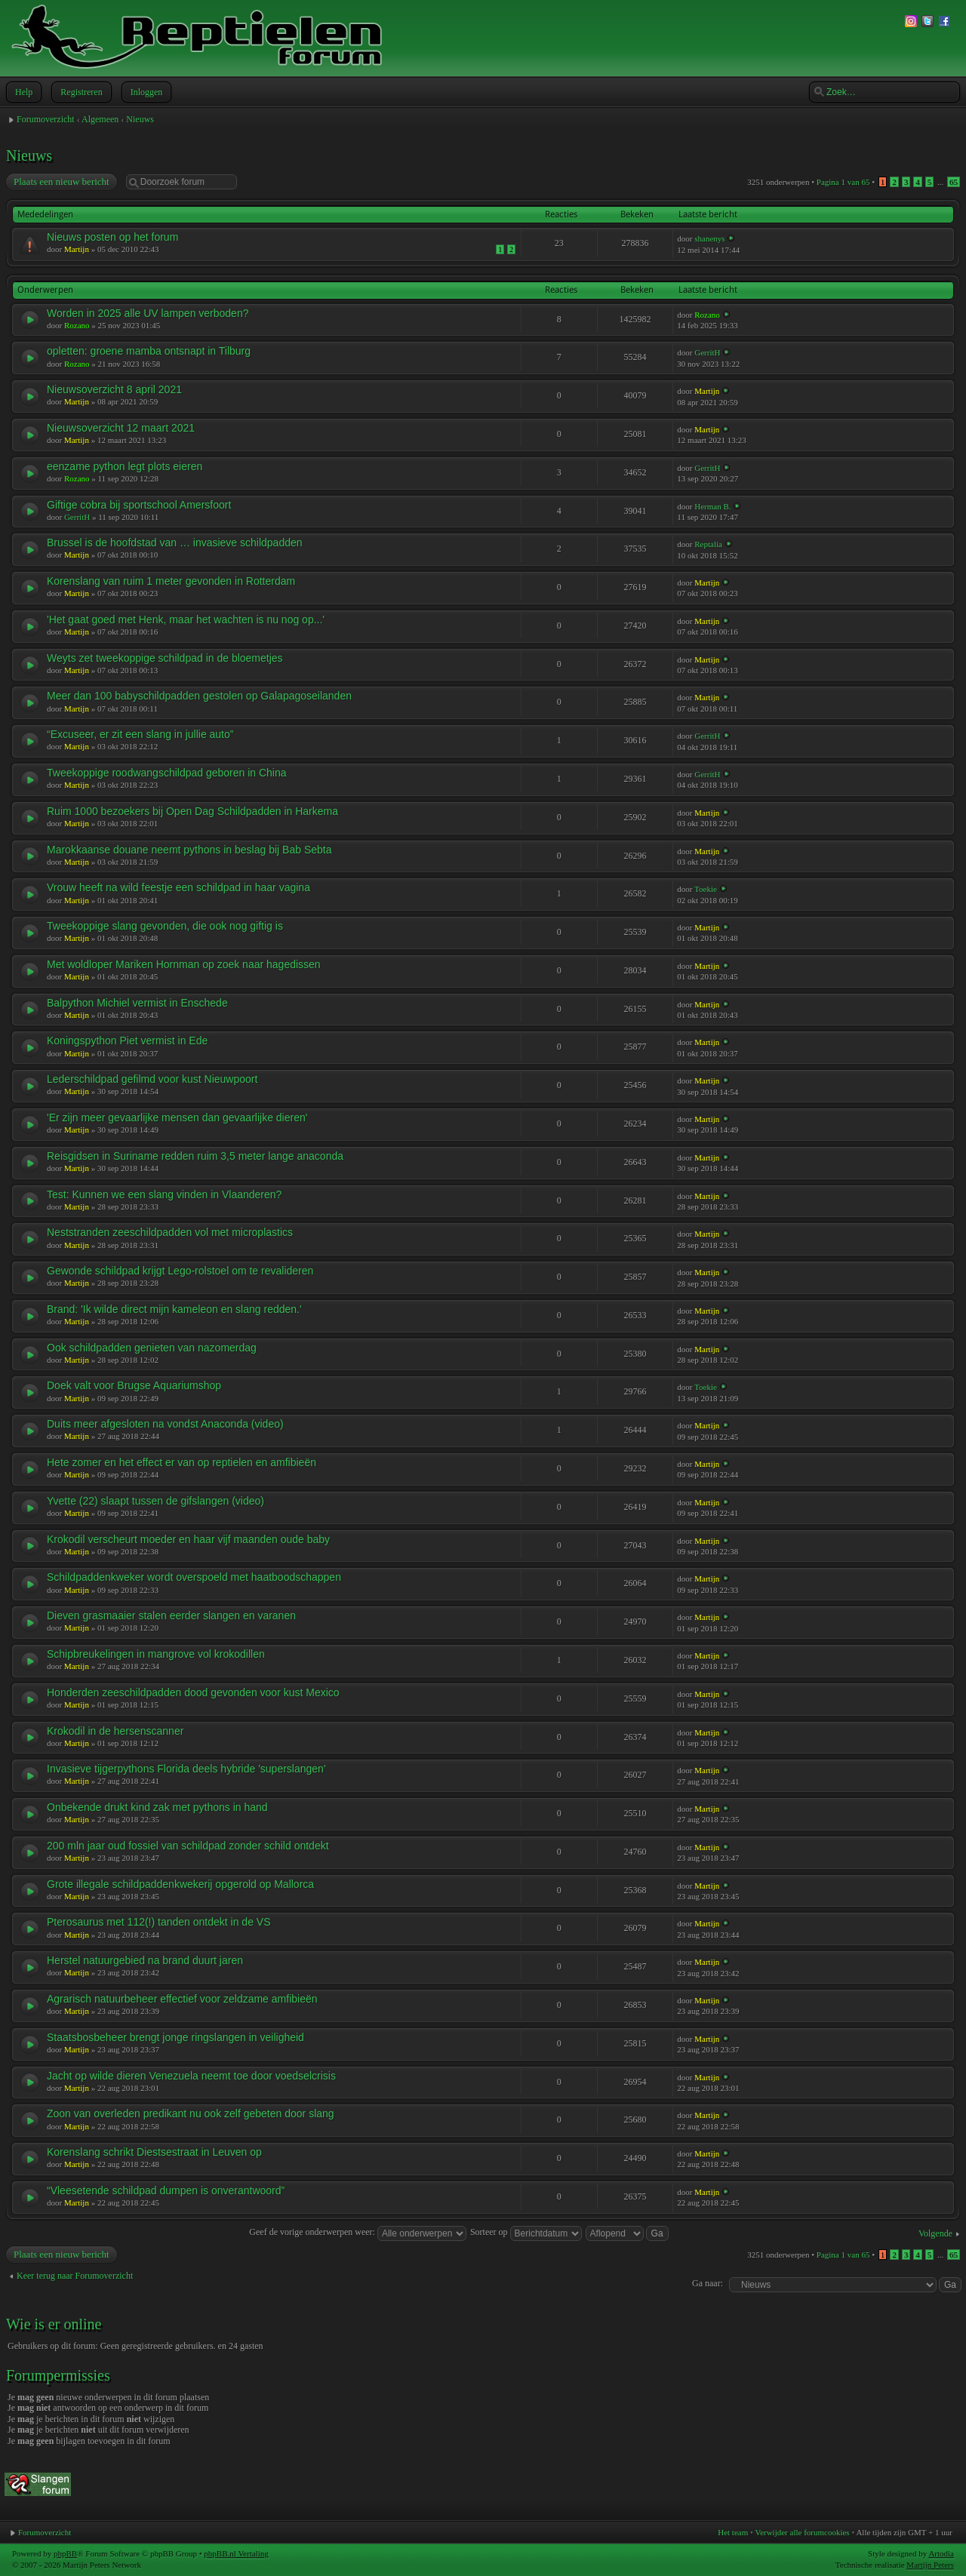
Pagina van (843, 181)
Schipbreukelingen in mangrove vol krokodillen (156, 1654)
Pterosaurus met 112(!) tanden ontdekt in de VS (159, 1922)
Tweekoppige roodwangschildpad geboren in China (167, 773)
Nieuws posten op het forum (112, 237)
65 (953, 181)
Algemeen (100, 119)
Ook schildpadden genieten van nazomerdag (152, 1348)
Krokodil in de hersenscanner (115, 1731)
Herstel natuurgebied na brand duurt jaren (145, 1960)
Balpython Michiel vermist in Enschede (137, 1003)
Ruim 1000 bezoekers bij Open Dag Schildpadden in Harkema (192, 811)
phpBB (65, 2553)
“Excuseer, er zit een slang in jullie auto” (140, 734)
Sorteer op (526, 2232)
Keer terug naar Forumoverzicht (75, 2275)
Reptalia (708, 544)
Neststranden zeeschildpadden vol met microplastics (170, 1232)
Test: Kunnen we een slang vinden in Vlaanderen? (164, 1194)
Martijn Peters (930, 2564)
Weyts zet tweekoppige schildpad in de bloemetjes (165, 658)
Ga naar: (707, 2283)
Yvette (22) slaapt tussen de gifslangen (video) (155, 1501)
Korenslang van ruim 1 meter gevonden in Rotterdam (171, 581)
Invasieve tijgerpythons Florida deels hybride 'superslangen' (186, 1769)
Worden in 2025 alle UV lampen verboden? (147, 313)
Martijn (76, 249)
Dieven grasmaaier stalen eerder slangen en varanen (171, 1615)
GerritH (707, 352)
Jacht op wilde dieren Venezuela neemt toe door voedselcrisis (191, 2076)
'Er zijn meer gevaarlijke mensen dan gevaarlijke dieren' (177, 1117)
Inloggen (145, 92)
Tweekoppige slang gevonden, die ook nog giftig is (165, 926)
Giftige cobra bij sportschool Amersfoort (139, 505)
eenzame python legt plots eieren (124, 466)
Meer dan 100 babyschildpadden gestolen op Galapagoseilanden (199, 696)
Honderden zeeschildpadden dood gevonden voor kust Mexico (193, 1692)
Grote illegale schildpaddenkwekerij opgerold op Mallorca (180, 1884)
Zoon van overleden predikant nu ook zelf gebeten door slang (190, 2113)
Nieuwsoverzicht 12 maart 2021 (121, 428)
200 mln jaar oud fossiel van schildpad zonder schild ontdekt (188, 1846)
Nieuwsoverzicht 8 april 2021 (114, 389)
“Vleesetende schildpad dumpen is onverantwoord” (166, 2190)
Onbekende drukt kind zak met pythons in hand (157, 1807)
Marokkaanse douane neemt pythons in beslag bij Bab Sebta (189, 850)
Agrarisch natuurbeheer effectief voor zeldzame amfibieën (182, 1999)
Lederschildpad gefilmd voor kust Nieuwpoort (152, 1079)
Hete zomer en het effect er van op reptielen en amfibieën (181, 1462)
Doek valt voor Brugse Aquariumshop (134, 1385)
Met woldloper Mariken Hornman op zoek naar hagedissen (184, 964)
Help (22, 92)
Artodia (941, 2553)
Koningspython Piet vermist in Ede (127, 1040)
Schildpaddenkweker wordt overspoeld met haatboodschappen (194, 1577)
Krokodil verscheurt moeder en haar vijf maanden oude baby (188, 1539)
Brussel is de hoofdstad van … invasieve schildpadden (175, 542)
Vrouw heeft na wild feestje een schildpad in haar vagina (178, 887)
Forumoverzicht (46, 119)
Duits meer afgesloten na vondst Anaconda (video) (165, 1424)
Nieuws (140, 119)
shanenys (709, 238)
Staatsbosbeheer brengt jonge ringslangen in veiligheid (175, 2037)
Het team (733, 2532)
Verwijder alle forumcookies (802, 2532)
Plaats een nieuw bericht (60, 182)
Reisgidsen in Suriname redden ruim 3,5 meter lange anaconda (195, 1156)
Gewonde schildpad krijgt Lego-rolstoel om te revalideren (180, 1271)
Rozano (77, 325)
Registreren (79, 92)
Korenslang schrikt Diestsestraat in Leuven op (154, 2152)
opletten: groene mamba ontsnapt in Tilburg (149, 351)
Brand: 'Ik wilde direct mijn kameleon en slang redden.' (174, 1309)
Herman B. (712, 506)
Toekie (705, 888)
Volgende (935, 2233)
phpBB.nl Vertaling (236, 2553)
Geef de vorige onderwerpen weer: (357, 2232)
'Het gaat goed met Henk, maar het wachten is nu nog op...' (186, 619)
